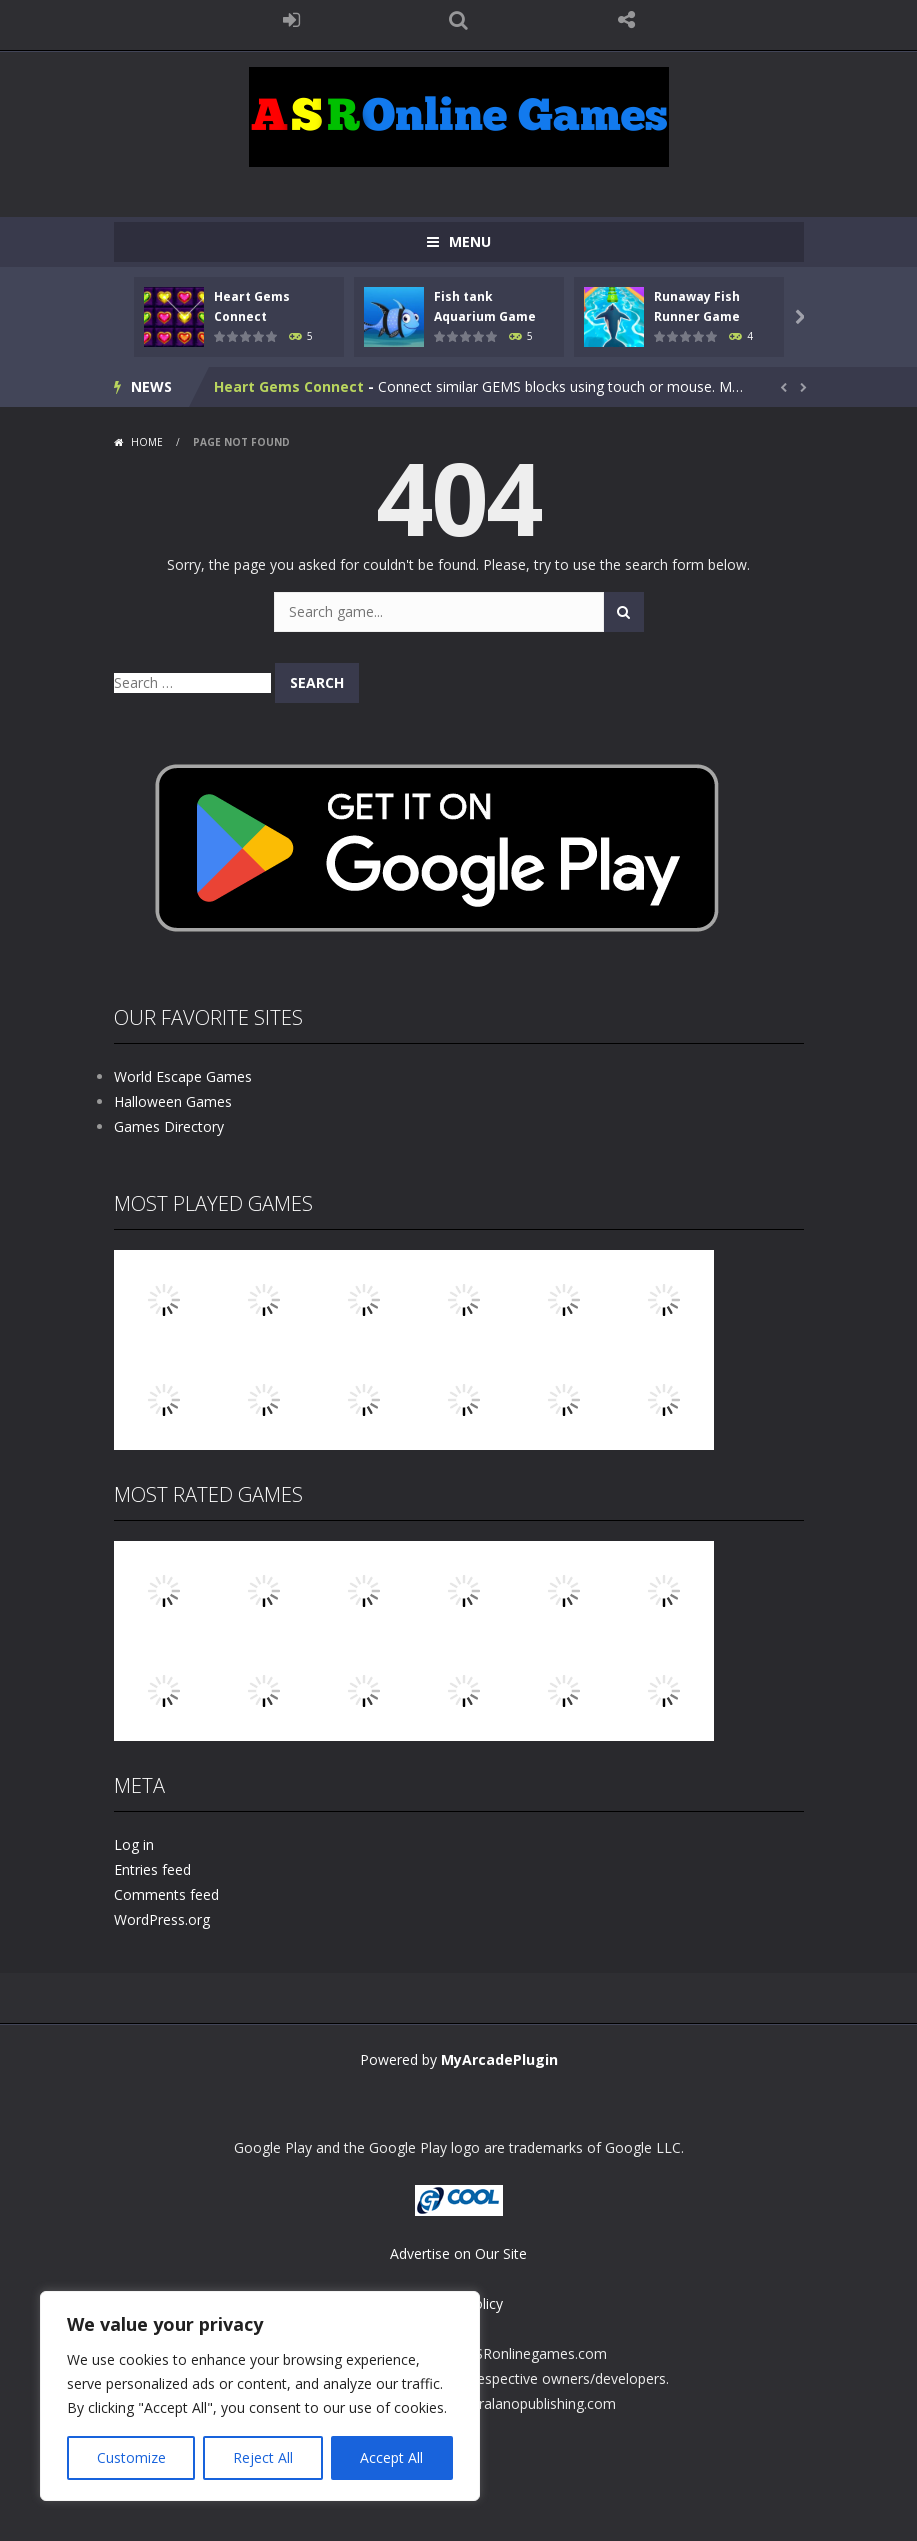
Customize (131, 2457)
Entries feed (152, 1869)
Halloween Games (173, 1101)
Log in (134, 1844)
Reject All (263, 2457)
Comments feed (166, 1894)
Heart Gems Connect (289, 386)
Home (147, 442)
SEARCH (459, 20)
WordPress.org (162, 1919)
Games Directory (169, 1126)
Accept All (391, 2457)
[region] (260, 2396)
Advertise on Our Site (458, 2253)
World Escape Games (183, 1076)
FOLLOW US (626, 20)
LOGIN (291, 20)
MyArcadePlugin (499, 2059)
